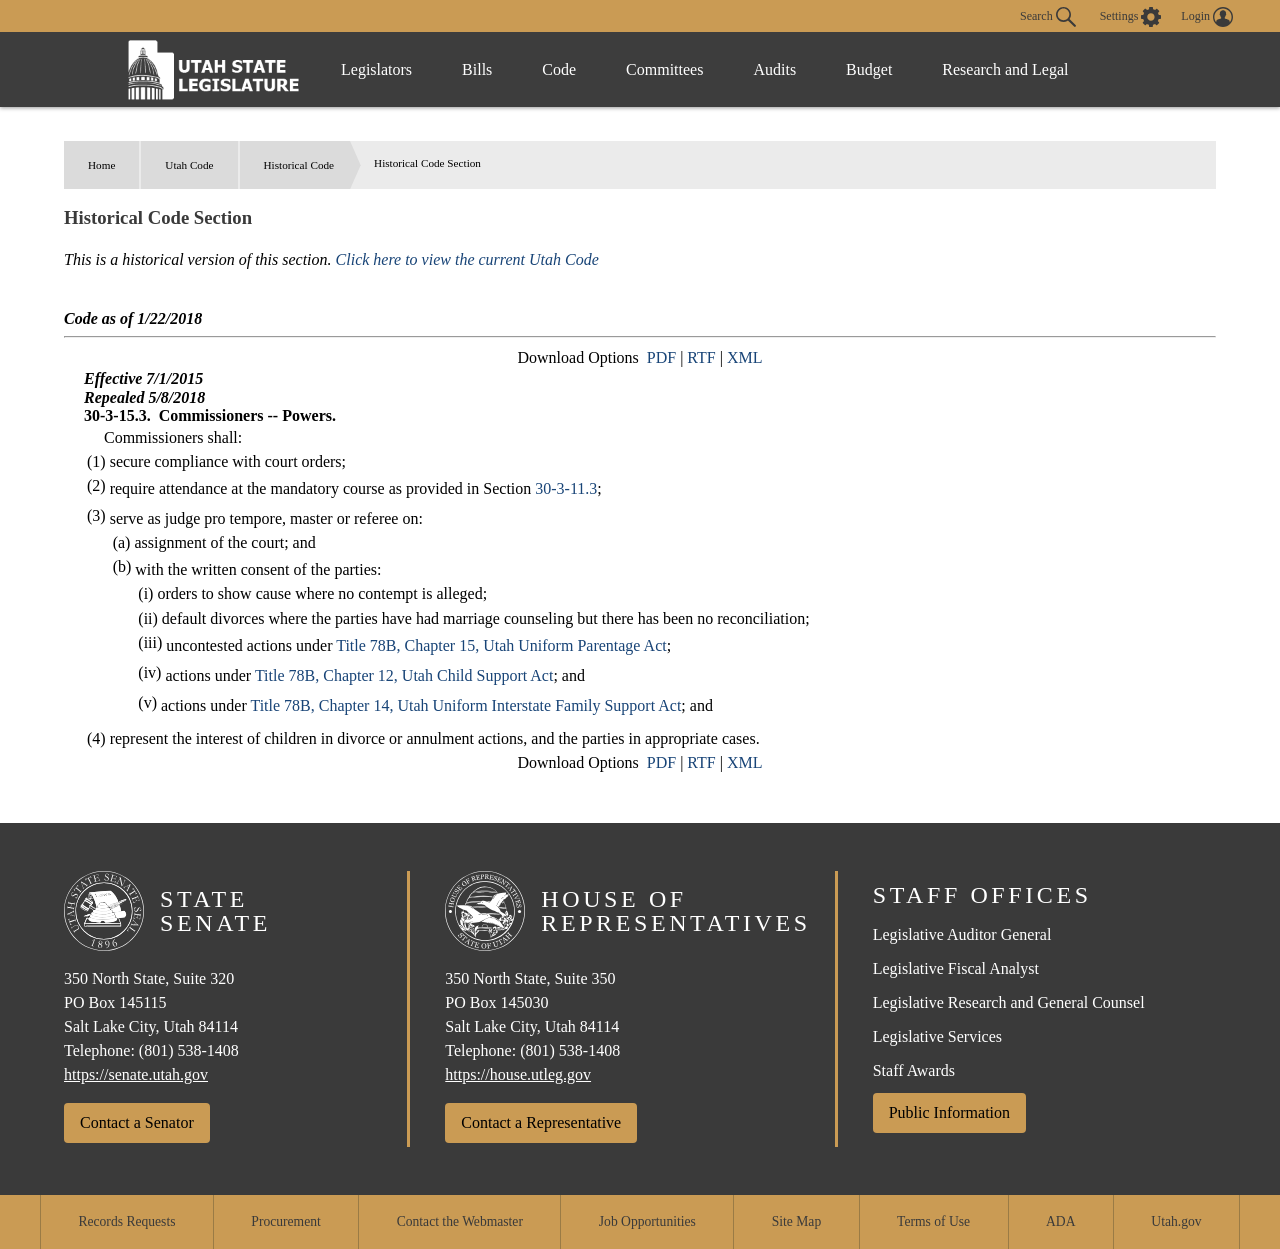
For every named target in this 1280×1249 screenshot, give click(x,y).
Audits (774, 69)
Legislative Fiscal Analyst (956, 968)
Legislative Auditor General (962, 934)
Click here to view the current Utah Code (467, 259)
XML (745, 357)
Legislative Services (937, 1036)
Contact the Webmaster (460, 1221)
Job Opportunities (647, 1221)
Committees (664, 69)
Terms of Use (933, 1221)
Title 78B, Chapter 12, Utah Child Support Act (404, 675)
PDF (661, 357)
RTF (701, 357)
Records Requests (126, 1221)
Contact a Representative (541, 1122)
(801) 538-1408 (189, 1050)
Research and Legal (1005, 69)
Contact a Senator (137, 1122)
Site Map (796, 1221)
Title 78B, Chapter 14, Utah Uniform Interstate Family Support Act (465, 705)
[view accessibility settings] (1131, 17)
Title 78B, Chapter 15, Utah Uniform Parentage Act (501, 645)
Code (559, 69)
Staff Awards (914, 1070)
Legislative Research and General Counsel (1009, 1002)
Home (101, 165)
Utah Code (189, 165)
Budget (869, 69)
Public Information (949, 1112)
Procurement (285, 1221)
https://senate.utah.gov (136, 1074)
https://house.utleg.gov (518, 1074)
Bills (477, 69)
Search (1048, 17)
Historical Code (299, 165)
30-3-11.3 (566, 488)
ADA (1060, 1221)
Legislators (376, 69)
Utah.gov (1176, 1221)
